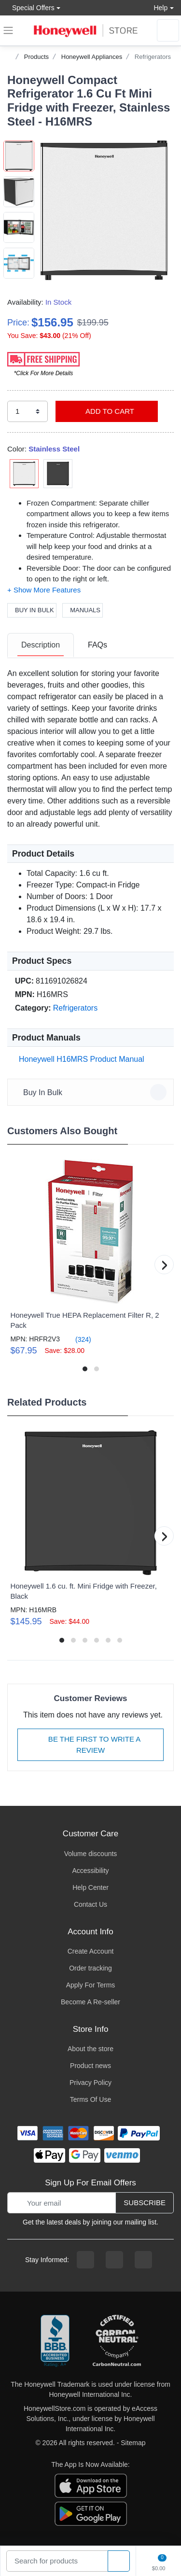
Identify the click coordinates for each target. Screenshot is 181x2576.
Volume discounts (90, 1854)
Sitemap (133, 2443)
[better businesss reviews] (55, 2341)
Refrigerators (153, 56)
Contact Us (90, 1904)
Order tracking (90, 1968)
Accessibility (90, 1870)
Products (36, 56)
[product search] (119, 2561)
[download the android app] (91, 2513)
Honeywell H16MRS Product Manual (79, 1059)
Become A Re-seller (90, 2002)
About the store (90, 2049)
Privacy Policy (90, 2082)
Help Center (90, 1887)
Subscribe (145, 2202)
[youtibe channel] (143, 2259)
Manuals (82, 610)
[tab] (40, 645)
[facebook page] (85, 2259)
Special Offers (31, 7)
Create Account (91, 1951)
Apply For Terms (90, 1985)
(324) (77, 1339)
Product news (90, 2065)
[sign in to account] (168, 30)
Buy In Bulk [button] (92, 1092)
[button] (104, 210)
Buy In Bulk (32, 610)
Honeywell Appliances (91, 56)
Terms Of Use (90, 2099)
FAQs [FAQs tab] (97, 645)
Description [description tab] (40, 645)
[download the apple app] (91, 2485)
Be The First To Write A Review (91, 1744)
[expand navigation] (8, 30)
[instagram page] (114, 2259)
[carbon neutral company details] (117, 2341)
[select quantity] (27, 411)
